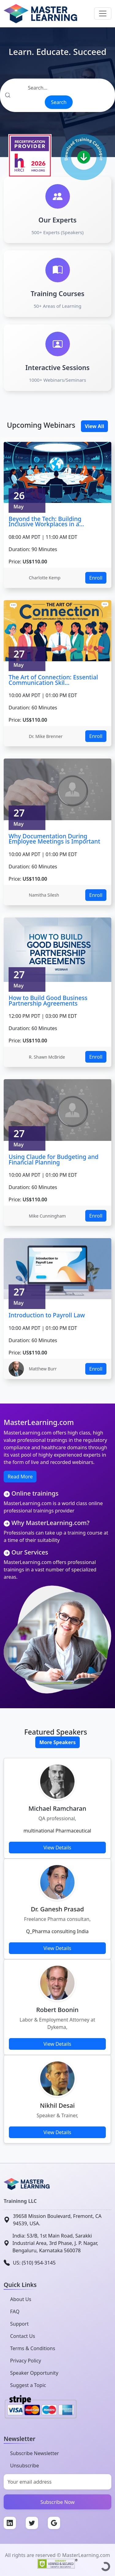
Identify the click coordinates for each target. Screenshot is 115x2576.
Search (59, 102)
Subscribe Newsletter (34, 2453)
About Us (20, 2299)
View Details (57, 1847)
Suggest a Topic (28, 2385)
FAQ (14, 2311)
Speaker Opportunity (34, 2372)
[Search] (57, 87)
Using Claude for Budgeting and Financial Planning (53, 1159)
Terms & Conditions (32, 2348)
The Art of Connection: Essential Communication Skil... (53, 680)
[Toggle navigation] (102, 13)
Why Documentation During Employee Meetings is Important (54, 839)
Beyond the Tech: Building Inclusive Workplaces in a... (46, 521)
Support (19, 2323)
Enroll (95, 577)
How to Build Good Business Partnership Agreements (48, 1000)
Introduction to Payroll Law (47, 1315)
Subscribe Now (57, 2502)
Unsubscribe (24, 2465)
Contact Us (22, 2336)
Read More (20, 1476)
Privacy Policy (25, 2360)
